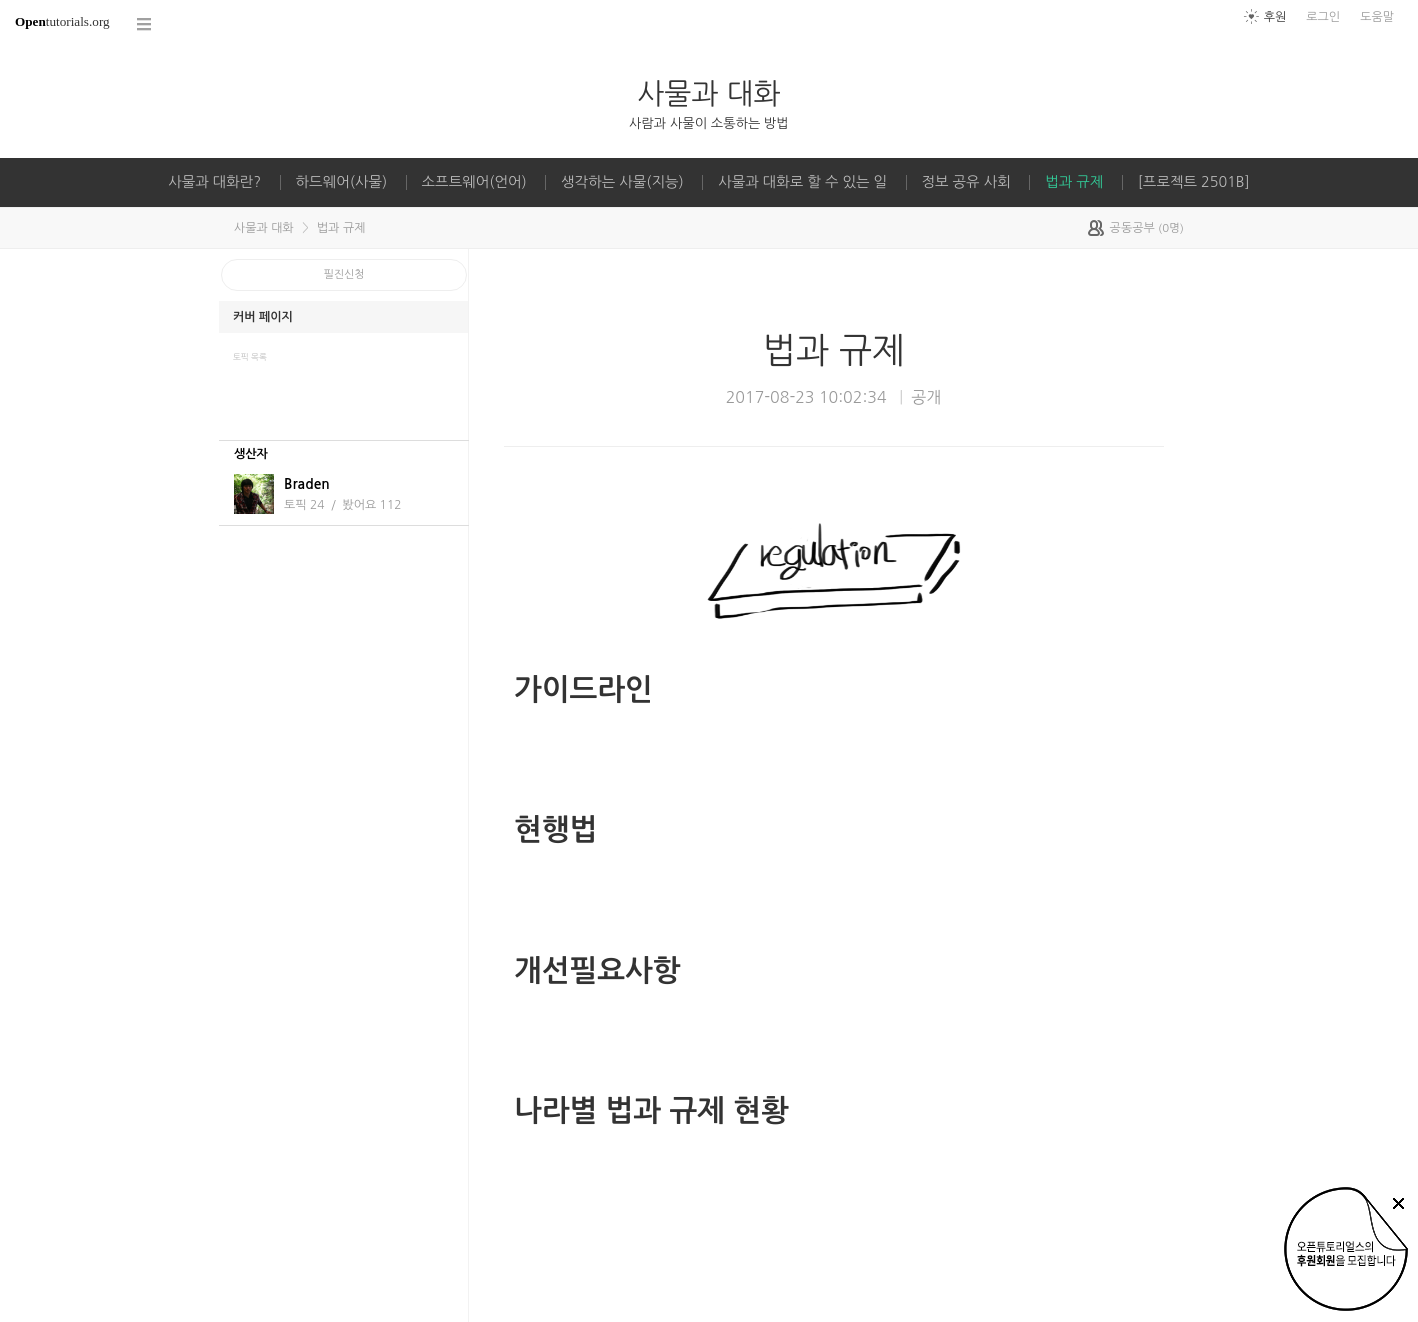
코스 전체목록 (145, 24)
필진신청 (344, 274)
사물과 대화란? (214, 182)
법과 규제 (1074, 182)
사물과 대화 (708, 93)
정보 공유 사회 (966, 182)
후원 (1275, 17)
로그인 (1323, 17)
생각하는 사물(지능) (622, 182)
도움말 (1377, 17)
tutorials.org (62, 21)
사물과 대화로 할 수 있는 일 (802, 182)
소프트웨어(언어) (474, 182)
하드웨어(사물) (342, 182)
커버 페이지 (263, 317)
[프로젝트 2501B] (1194, 182)
